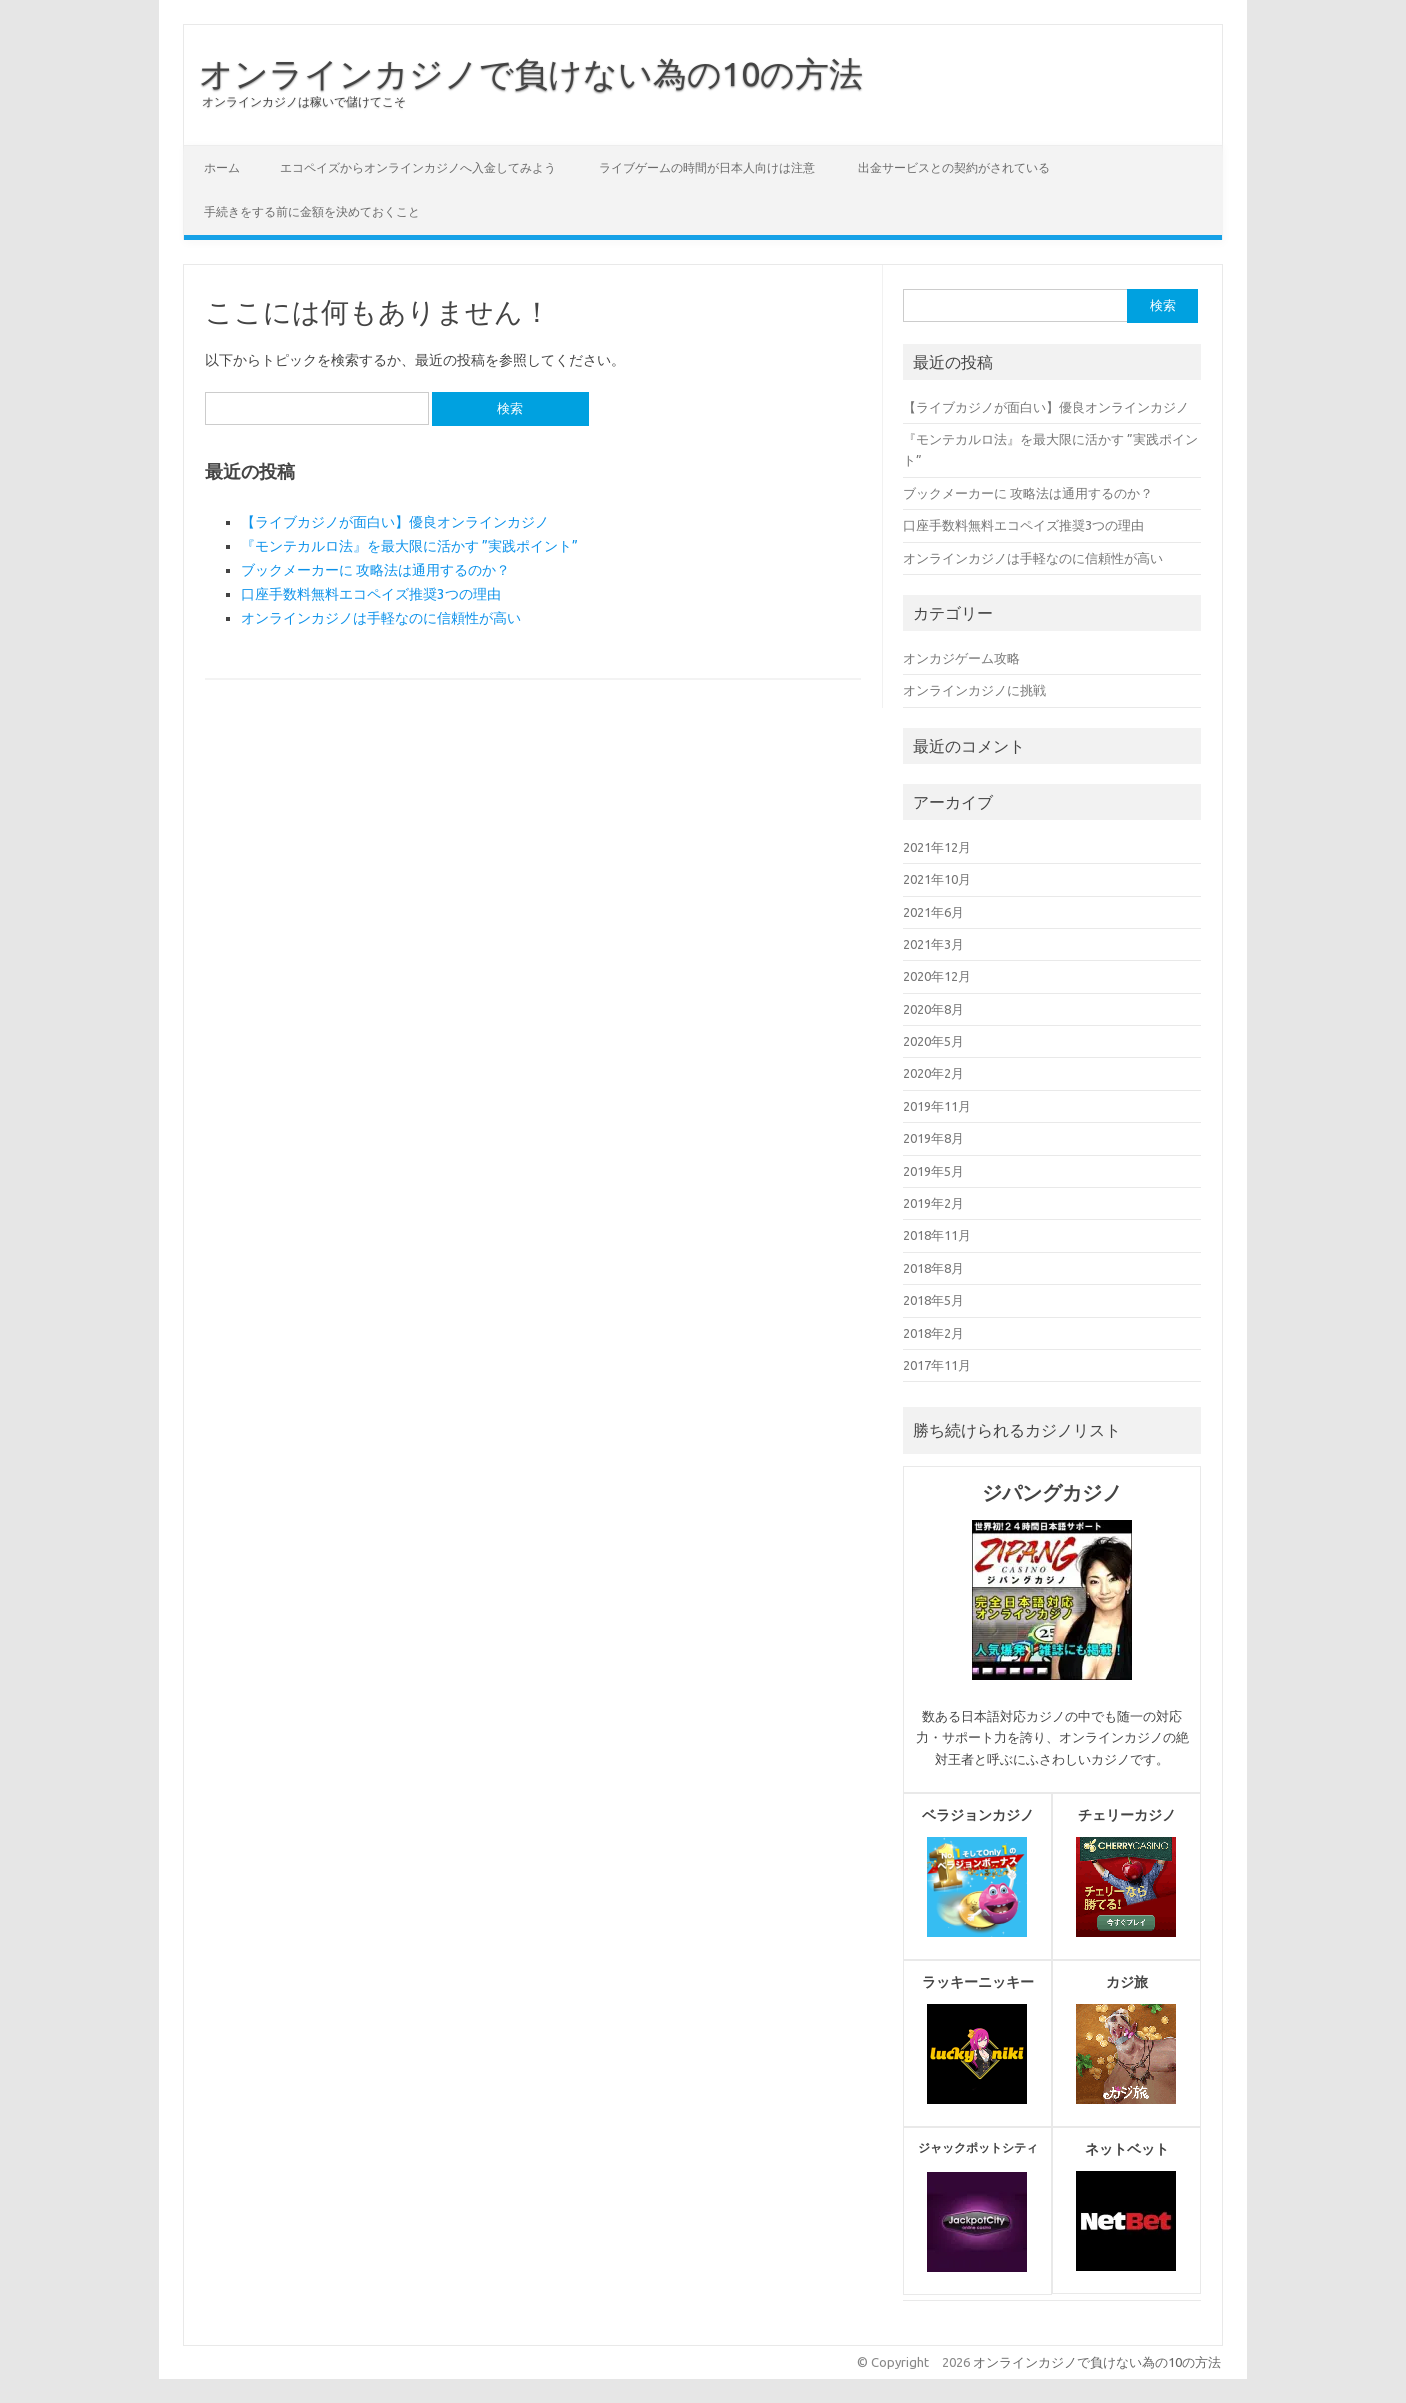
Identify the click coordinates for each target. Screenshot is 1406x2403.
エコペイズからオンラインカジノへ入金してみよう (418, 167)
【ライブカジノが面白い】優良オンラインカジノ (395, 522)
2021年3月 (933, 944)
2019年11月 (937, 1106)
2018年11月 (937, 1235)
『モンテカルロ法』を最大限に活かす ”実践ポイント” (409, 546)
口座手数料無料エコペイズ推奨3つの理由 (371, 594)
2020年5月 (933, 1041)
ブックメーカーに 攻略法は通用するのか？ (375, 570)
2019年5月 (933, 1171)
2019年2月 (933, 1203)
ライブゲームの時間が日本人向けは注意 (707, 167)
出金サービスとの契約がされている (954, 167)
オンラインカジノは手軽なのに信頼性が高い (381, 618)
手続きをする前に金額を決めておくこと (312, 211)
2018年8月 (933, 1268)
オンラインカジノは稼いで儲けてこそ (304, 101)
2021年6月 (933, 912)
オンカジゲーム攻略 (961, 658)
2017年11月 (937, 1365)
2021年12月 (937, 847)
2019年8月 (933, 1138)
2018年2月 (933, 1333)
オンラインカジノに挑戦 (974, 690)
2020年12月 (937, 976)
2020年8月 (933, 1009)
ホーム (222, 167)
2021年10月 (937, 879)
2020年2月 (933, 1073)
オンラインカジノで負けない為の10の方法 (531, 73)
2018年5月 (933, 1300)
